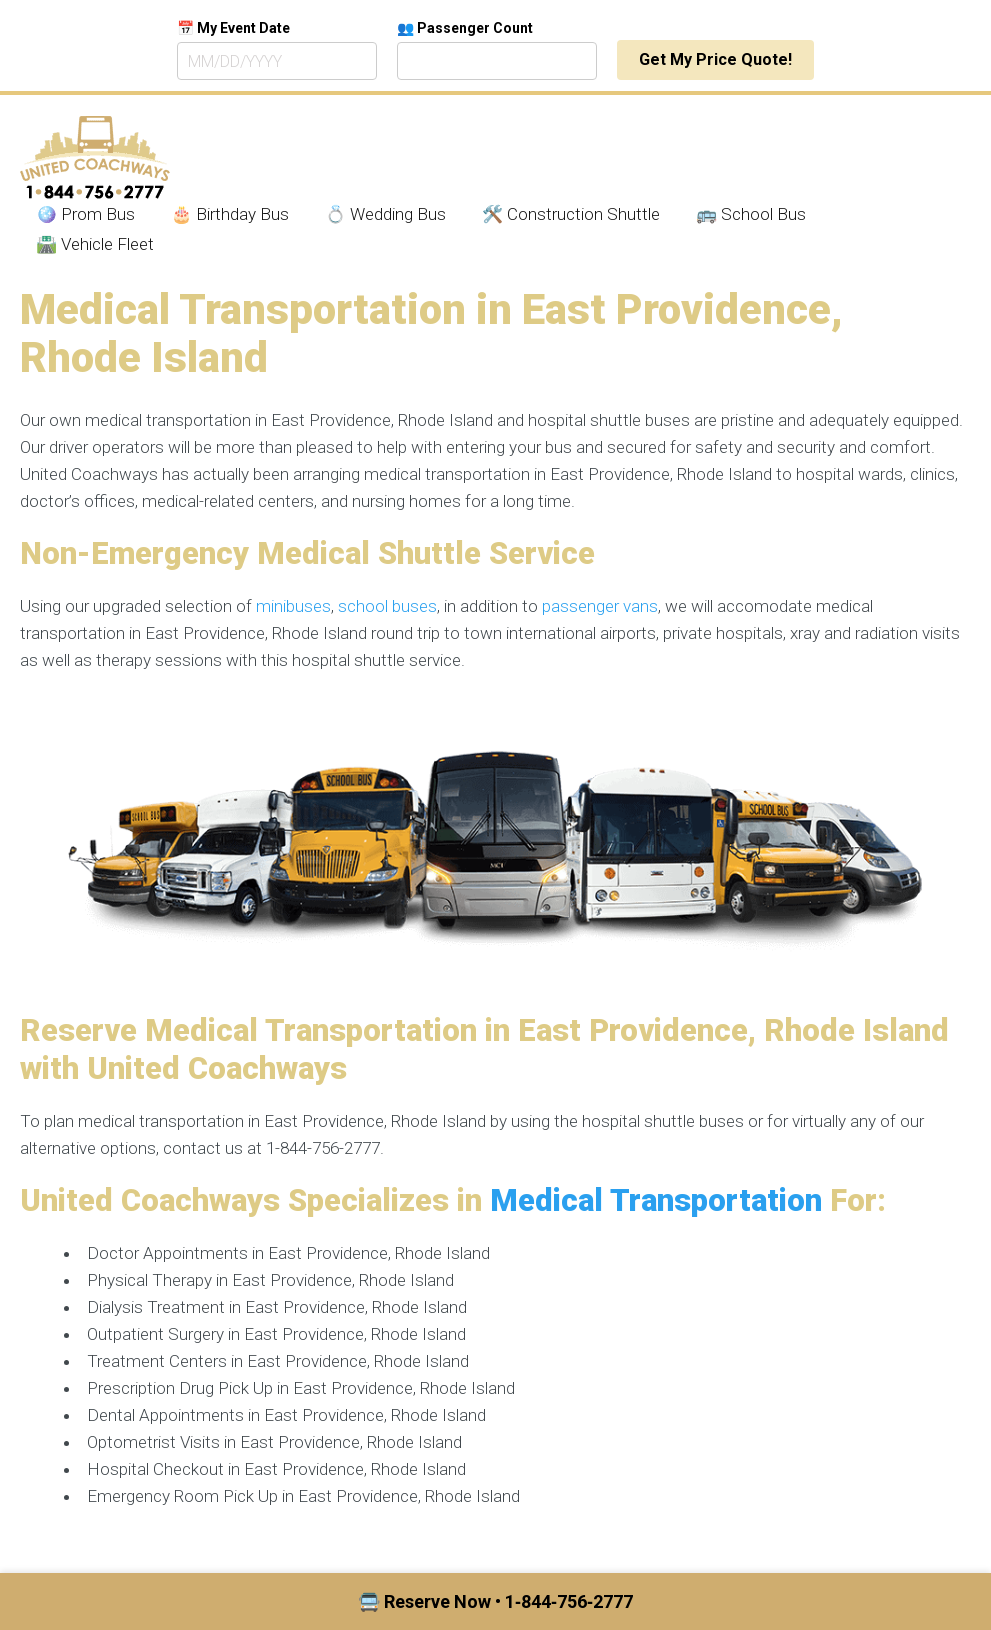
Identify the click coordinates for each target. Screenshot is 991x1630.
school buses (387, 606)
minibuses (293, 606)
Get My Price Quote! (715, 59)
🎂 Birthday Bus (230, 214)
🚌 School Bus (751, 214)
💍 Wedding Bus (385, 214)
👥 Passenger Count (465, 28)
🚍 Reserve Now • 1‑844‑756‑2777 (495, 1601)
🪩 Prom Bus (85, 214)
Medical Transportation (656, 1200)
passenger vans (600, 606)
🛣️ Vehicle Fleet (95, 244)
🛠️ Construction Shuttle (571, 214)
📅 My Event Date (233, 28)
